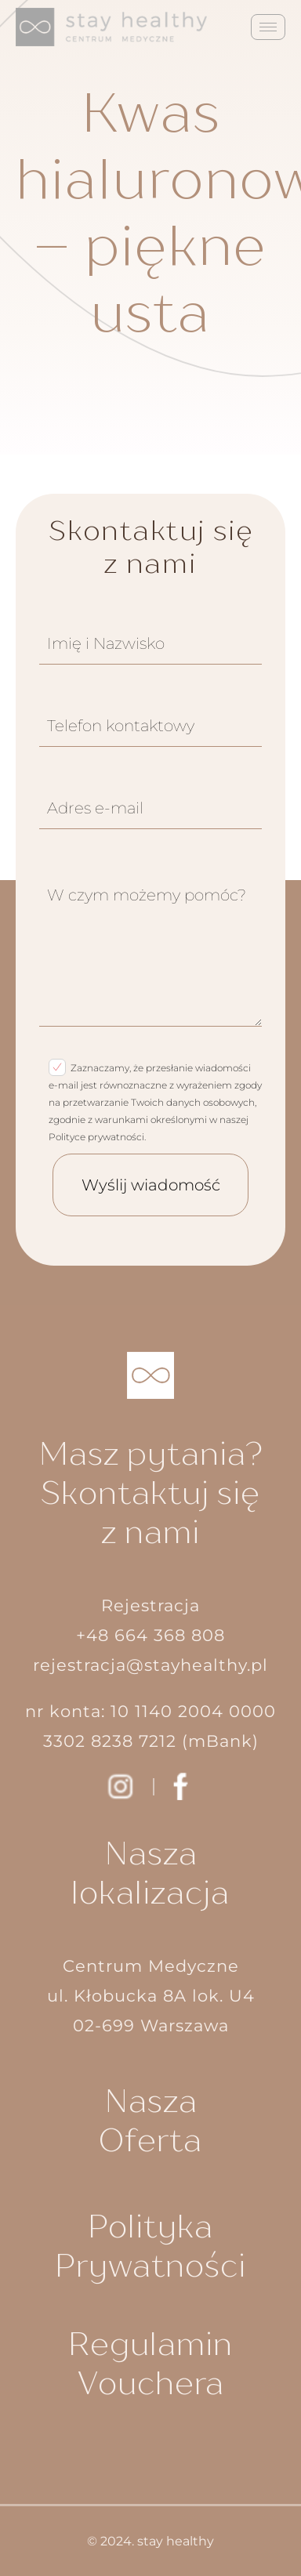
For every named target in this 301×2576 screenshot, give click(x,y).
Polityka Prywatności (150, 2245)
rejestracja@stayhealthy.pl (150, 1665)
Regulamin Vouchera (150, 2362)
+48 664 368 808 (150, 1635)
